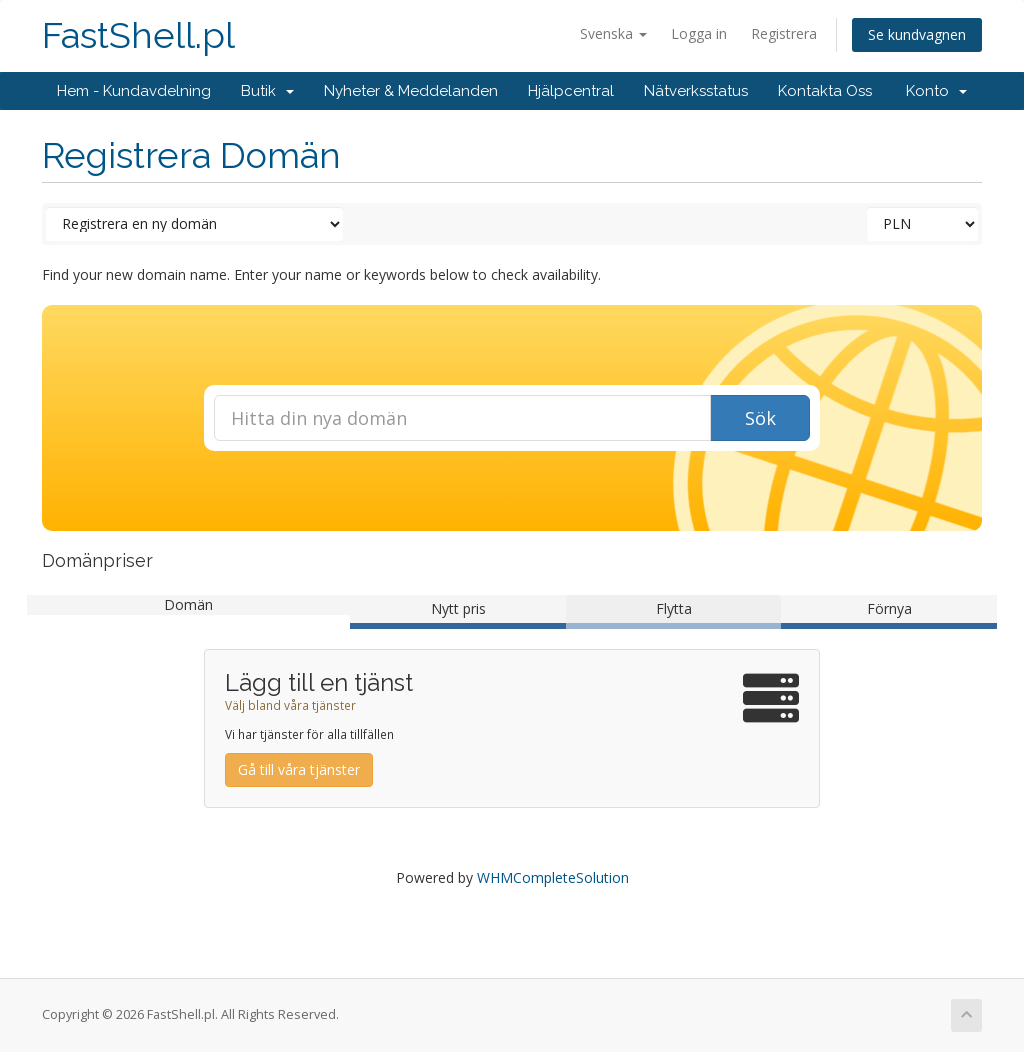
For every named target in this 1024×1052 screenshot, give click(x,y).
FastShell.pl (138, 35)
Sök (760, 418)
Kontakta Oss (825, 91)
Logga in (699, 33)
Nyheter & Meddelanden (411, 91)
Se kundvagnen (917, 34)
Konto (936, 91)
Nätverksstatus (696, 91)
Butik (267, 91)
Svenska (613, 33)
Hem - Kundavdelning (134, 91)
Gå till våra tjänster (299, 769)
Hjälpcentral (571, 91)
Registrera (784, 33)
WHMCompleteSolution (553, 877)
